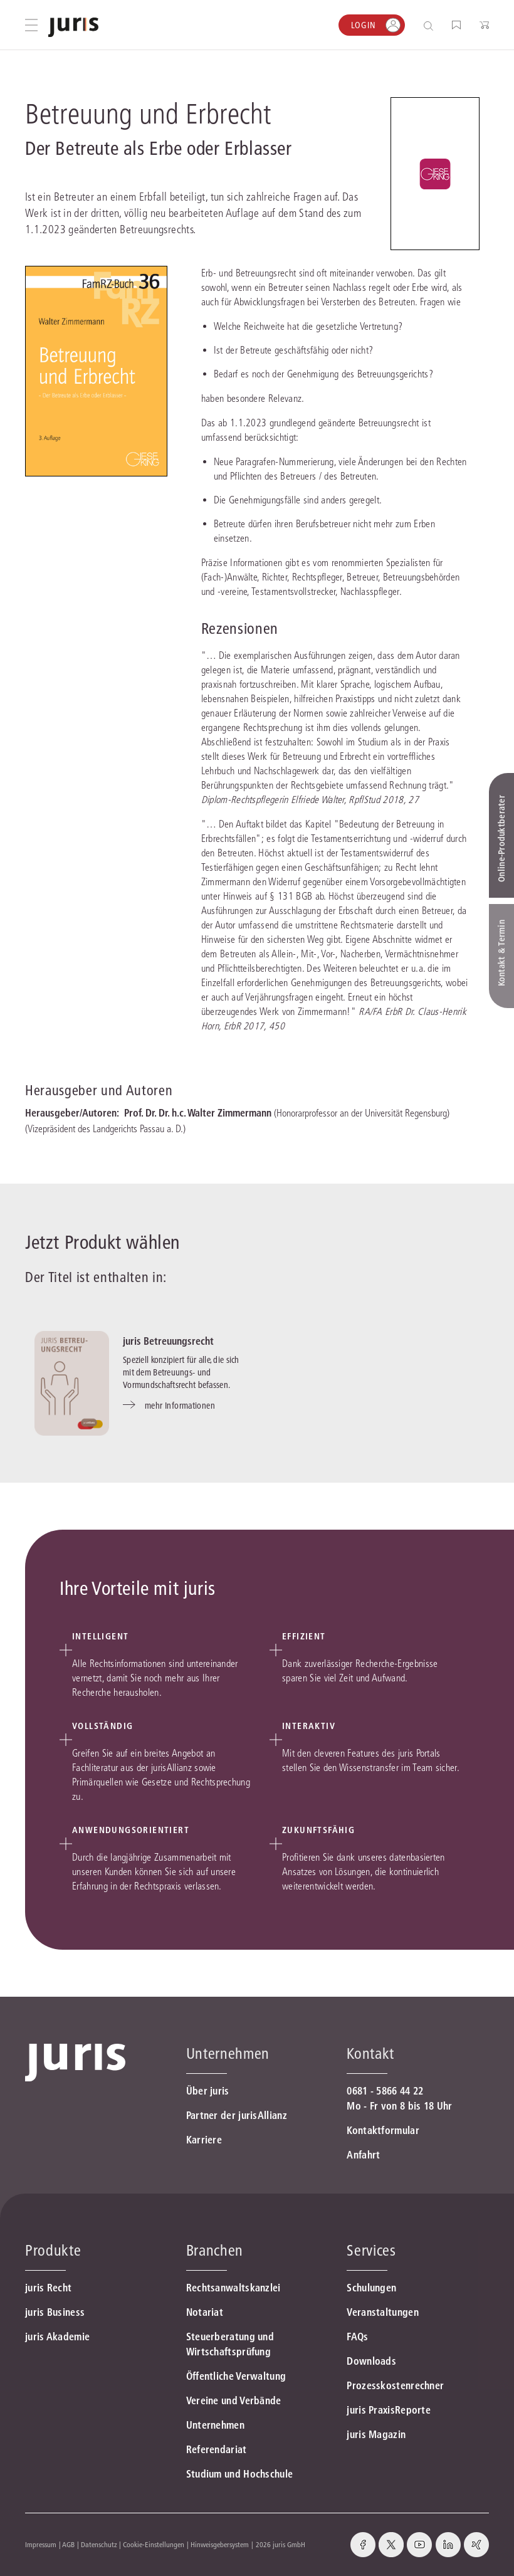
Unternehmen (215, 2425)
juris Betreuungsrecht (168, 1341)
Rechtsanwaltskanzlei (233, 2287)
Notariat (204, 2312)
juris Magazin (376, 2434)
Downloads (371, 2361)
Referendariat (216, 2449)
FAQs (357, 2336)
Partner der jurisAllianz (236, 2115)
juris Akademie (57, 2336)
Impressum (40, 2544)
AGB (68, 2544)
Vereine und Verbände (233, 2400)
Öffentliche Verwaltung (236, 2376)
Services (371, 2250)
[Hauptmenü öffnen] (31, 25)
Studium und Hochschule (239, 2474)
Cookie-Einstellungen (153, 2544)
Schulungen (371, 2287)
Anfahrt (363, 2154)
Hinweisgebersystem (220, 2544)
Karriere (204, 2139)
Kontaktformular (383, 2130)
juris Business (55, 2312)
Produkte (53, 2250)
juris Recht (48, 2287)
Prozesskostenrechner (395, 2385)
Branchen (214, 2250)
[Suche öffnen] (431, 25)
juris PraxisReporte (389, 2410)
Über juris (207, 2090)
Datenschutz (99, 2544)
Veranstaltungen (383, 2312)
